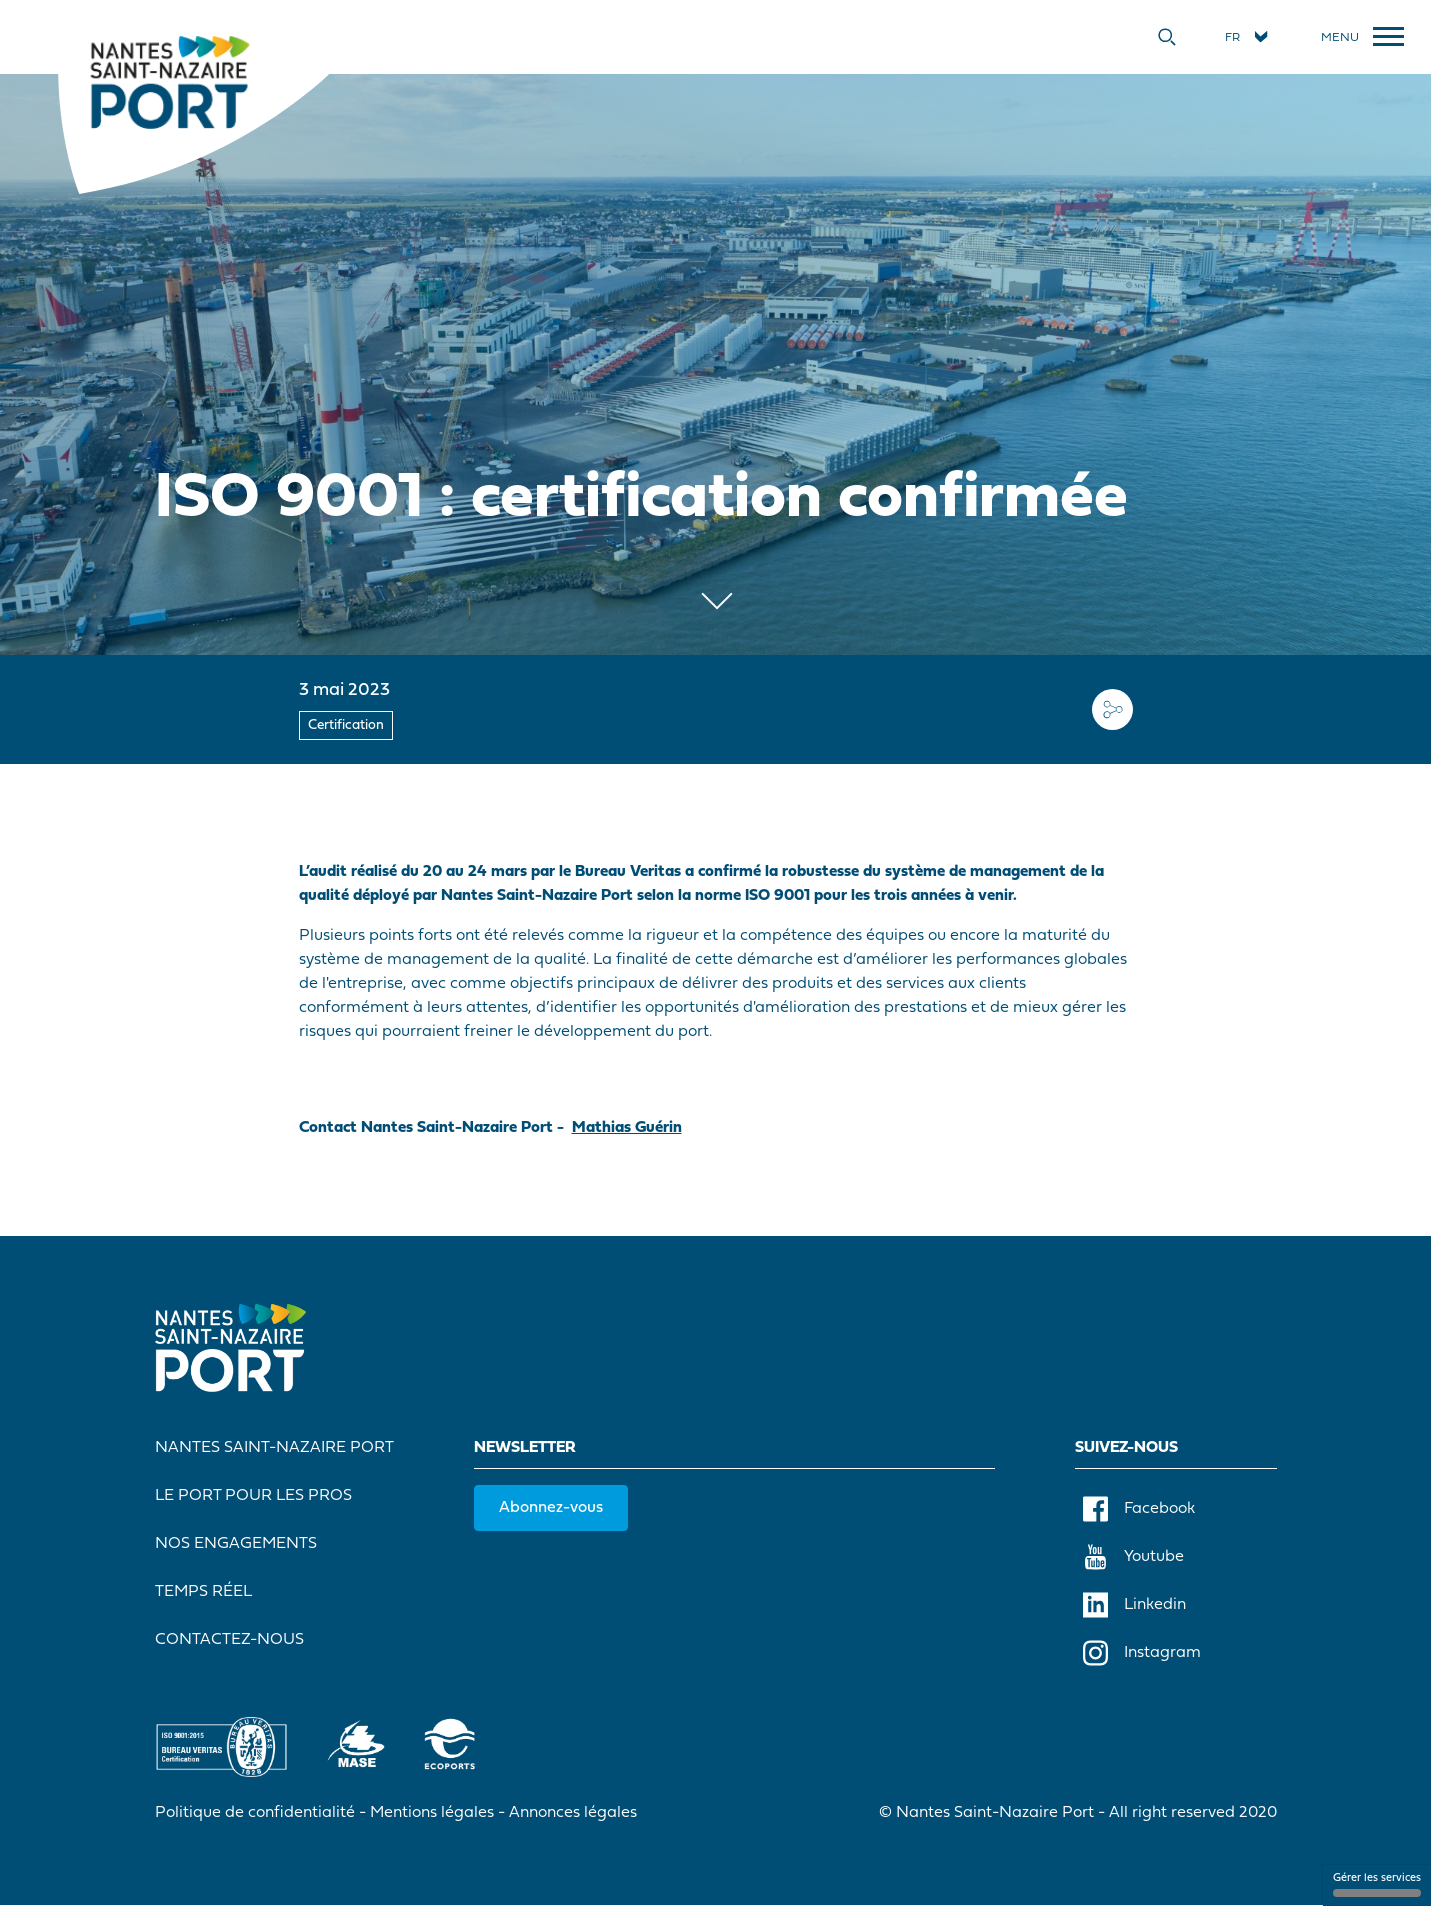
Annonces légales (573, 1813)
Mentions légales (432, 1813)
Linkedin (1134, 1605)
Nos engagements (236, 1544)
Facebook (1139, 1509)
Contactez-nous (229, 1640)
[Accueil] (169, 81)
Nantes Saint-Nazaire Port (274, 1448)
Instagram (1142, 1653)
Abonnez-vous (551, 1508)
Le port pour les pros (253, 1496)
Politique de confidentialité (255, 1813)
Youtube (1133, 1557)
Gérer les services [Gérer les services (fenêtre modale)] (1377, 1885)
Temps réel (203, 1592)
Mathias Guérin (627, 1128)
